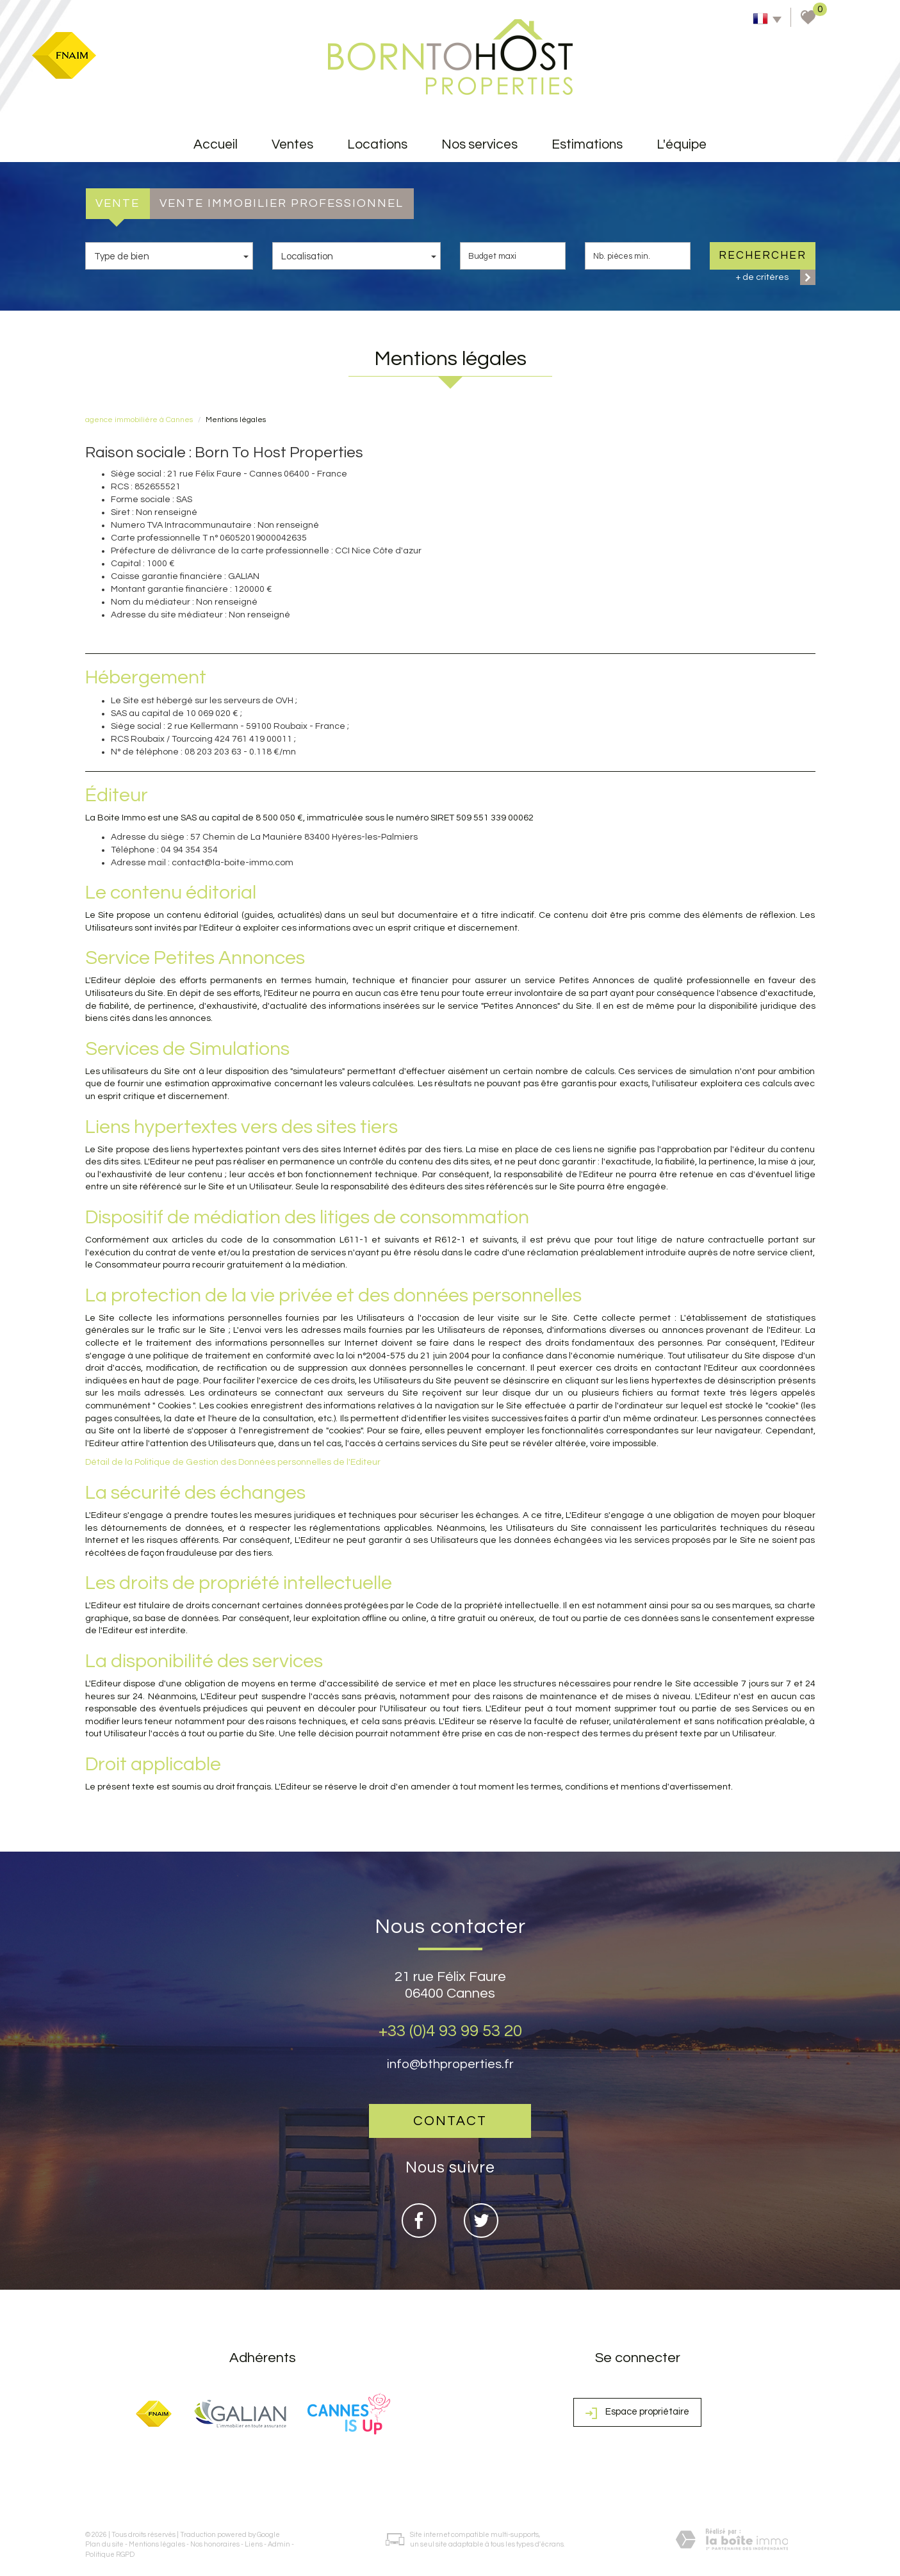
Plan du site (104, 2544)
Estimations (587, 144)
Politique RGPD (110, 2554)
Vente (117, 203)
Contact (450, 2121)
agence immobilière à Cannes (139, 420)
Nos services (479, 144)
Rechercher (762, 255)
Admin (279, 2544)
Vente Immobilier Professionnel (282, 203)
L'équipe (682, 144)
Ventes (292, 144)
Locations (377, 144)
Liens (254, 2544)
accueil (215, 144)
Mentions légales (157, 2544)
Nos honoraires (215, 2544)
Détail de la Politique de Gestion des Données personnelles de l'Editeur (232, 1462)
